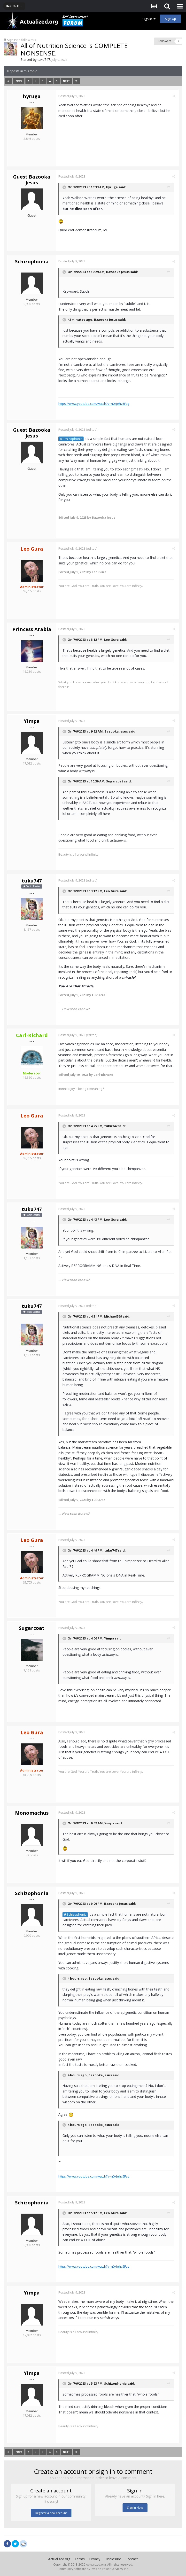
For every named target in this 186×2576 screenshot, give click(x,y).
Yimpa (32, 721)
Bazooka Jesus (119, 272)
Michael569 (114, 1316)
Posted (73, 96)
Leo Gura (112, 640)
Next (66, 81)
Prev (19, 81)
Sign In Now (135, 2508)
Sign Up (170, 18)
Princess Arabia (31, 629)
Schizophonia (32, 261)
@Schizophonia (72, 439)
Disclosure (113, 2559)
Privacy (94, 2559)
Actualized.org (59, 2559)
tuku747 (44, 59)
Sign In (148, 19)
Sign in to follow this (21, 40)
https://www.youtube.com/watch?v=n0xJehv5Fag (95, 403)
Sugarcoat (115, 781)
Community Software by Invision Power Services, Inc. (93, 2569)
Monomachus (32, 1813)
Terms (80, 2559)
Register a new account (51, 2513)
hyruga (32, 96)
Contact (131, 2559)
